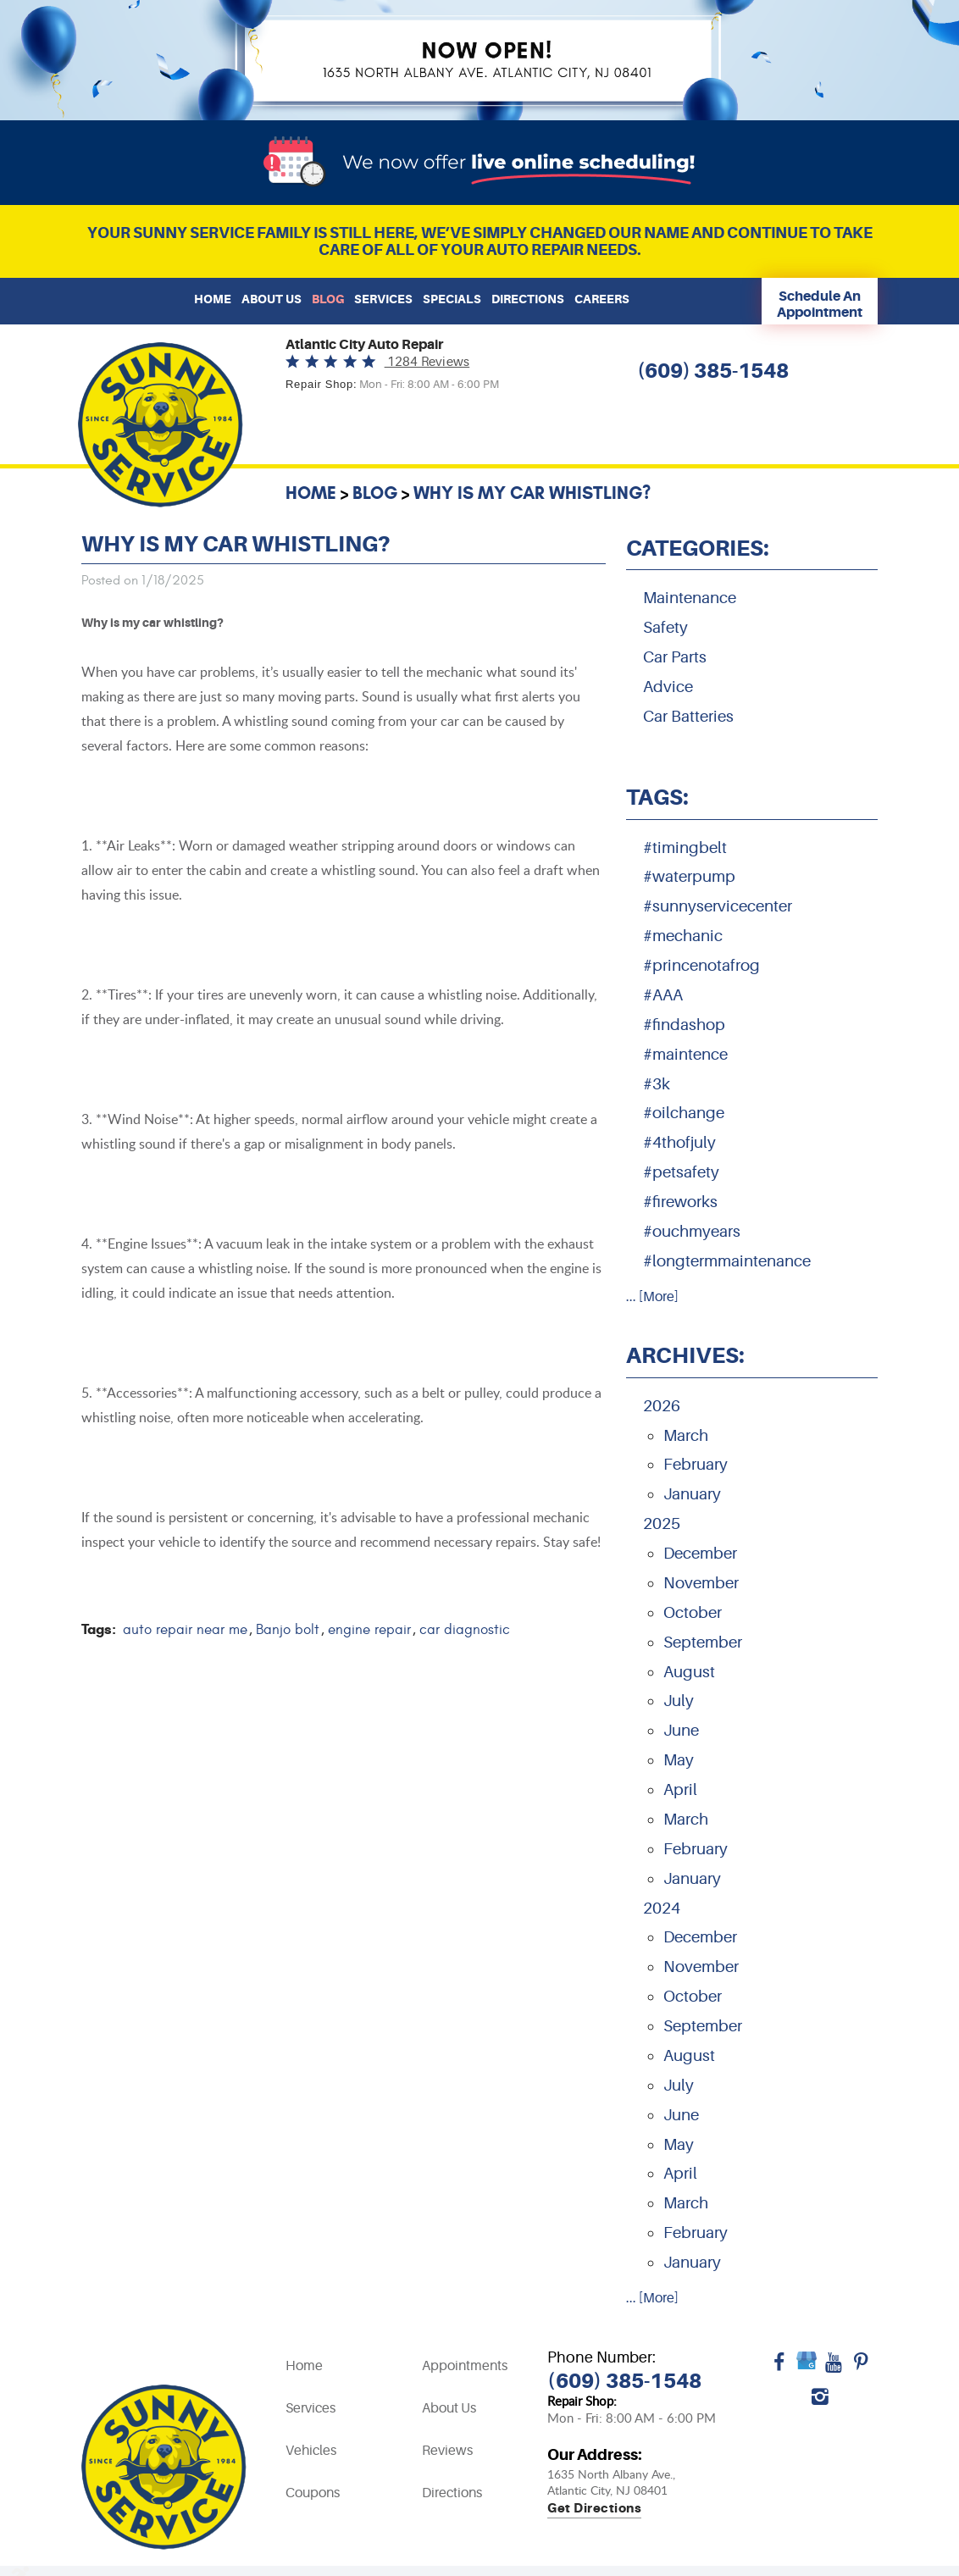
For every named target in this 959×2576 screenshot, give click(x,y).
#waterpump (689, 876)
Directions (527, 299)
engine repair (369, 1629)
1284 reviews (427, 362)
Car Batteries (688, 716)
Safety (665, 627)
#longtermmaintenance (727, 1261)
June (681, 1730)
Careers (601, 299)
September (702, 1642)
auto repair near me (185, 1629)
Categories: (697, 548)
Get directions (594, 2509)
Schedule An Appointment (819, 304)
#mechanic (683, 936)
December (700, 1553)
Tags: (657, 797)
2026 (661, 1406)
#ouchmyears (691, 1231)
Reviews (447, 2450)
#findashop (684, 1025)
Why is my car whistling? (532, 493)
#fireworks (680, 1202)
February (695, 1464)
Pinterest (860, 2368)
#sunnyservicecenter (717, 906)
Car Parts (675, 657)
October (692, 1613)
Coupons (312, 2493)
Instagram (820, 2402)
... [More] (652, 1297)
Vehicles (310, 2450)
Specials (452, 299)
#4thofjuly (679, 1142)
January (692, 1494)
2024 (661, 1908)
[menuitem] (212, 299)
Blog (328, 299)
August (689, 1672)
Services (383, 299)
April (680, 1790)
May (678, 1760)
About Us (271, 299)
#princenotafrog (701, 965)
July (678, 1701)
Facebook (779, 2368)
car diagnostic (464, 1629)
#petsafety (681, 1172)
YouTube (833, 2368)
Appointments (464, 2366)
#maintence (685, 1054)
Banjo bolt (287, 1629)
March (685, 1435)
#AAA (663, 995)
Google (806, 2368)
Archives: (685, 1355)
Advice (668, 687)
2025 (661, 1524)
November (701, 1583)
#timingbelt (685, 848)
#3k (656, 1084)
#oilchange (683, 1113)
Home (212, 299)
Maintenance (689, 598)
